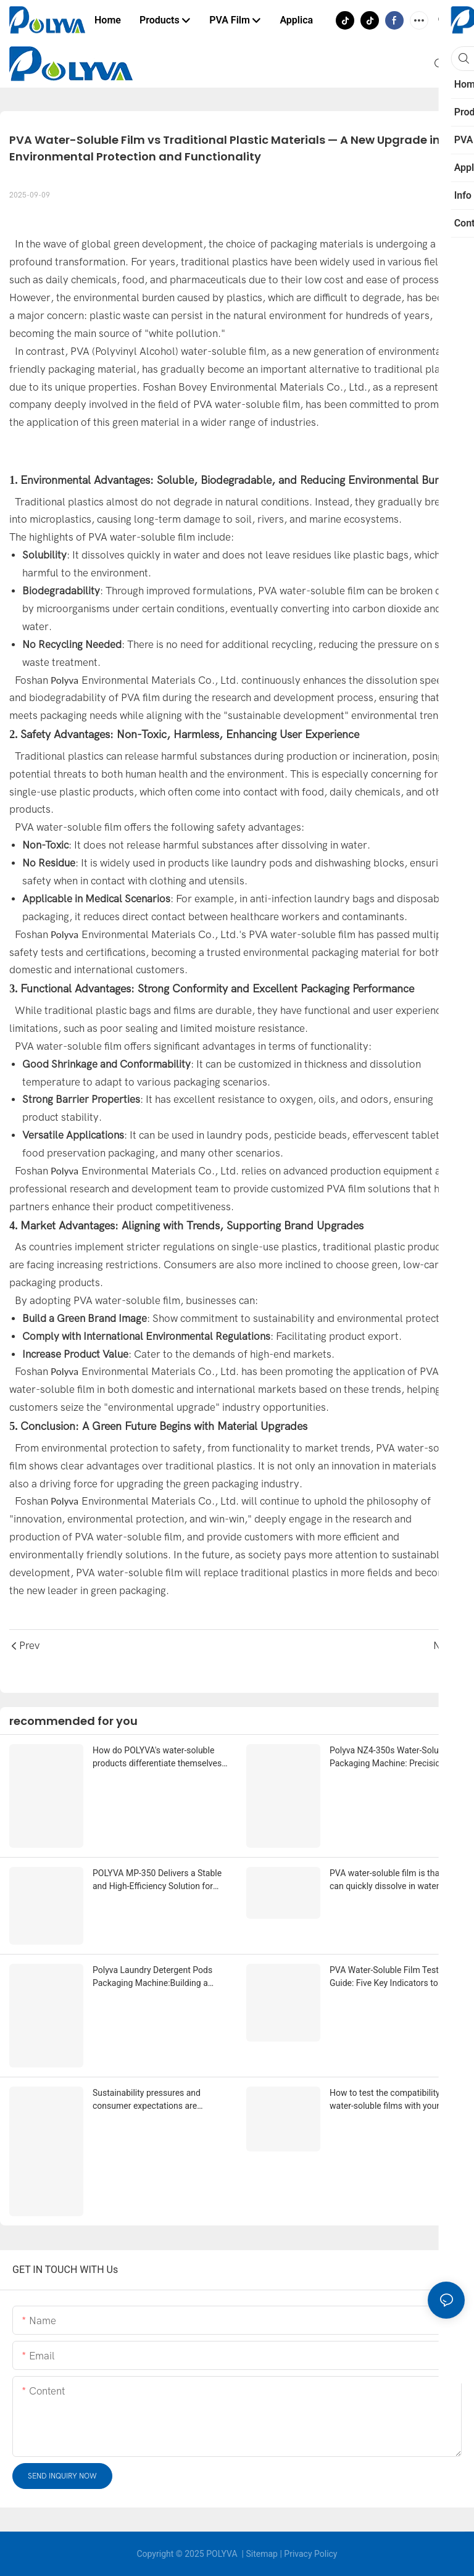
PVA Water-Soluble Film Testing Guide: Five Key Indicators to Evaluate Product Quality (390, 1977)
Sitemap (261, 2554)
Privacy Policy (310, 2554)
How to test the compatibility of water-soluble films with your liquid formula (396, 2100)
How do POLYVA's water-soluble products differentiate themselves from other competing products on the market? (158, 1757)
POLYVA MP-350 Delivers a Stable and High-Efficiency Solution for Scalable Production (157, 1880)
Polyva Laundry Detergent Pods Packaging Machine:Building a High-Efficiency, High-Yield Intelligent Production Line (152, 1977)
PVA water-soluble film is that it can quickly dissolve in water (389, 1879)
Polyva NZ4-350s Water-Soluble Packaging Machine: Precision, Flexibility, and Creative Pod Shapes (397, 1757)
